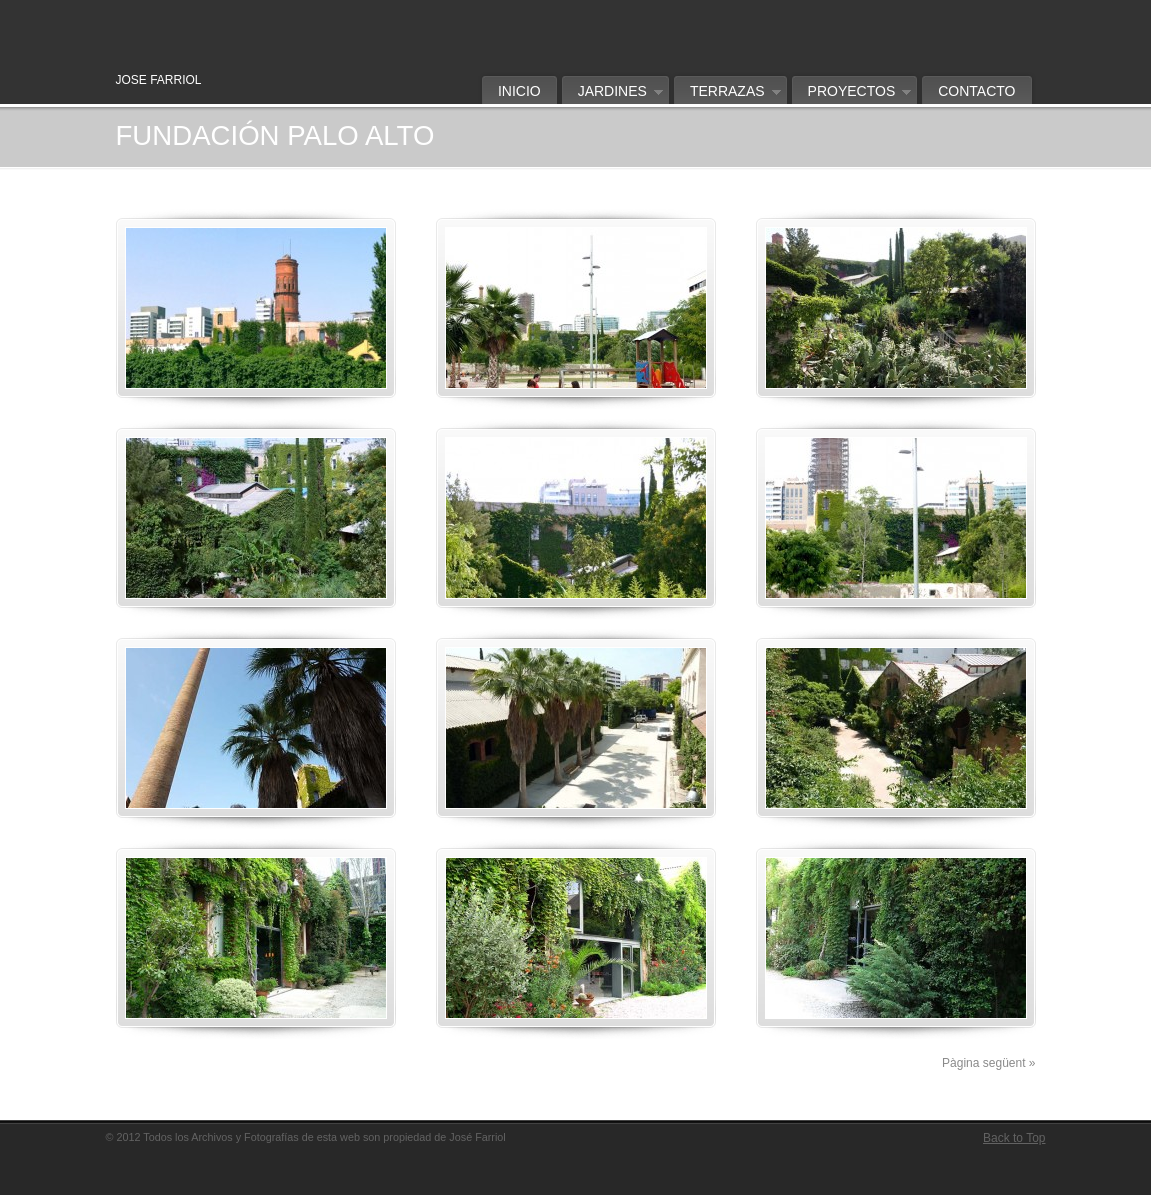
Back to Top (1014, 1138)
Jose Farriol (396, 16)
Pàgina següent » (988, 1063)
